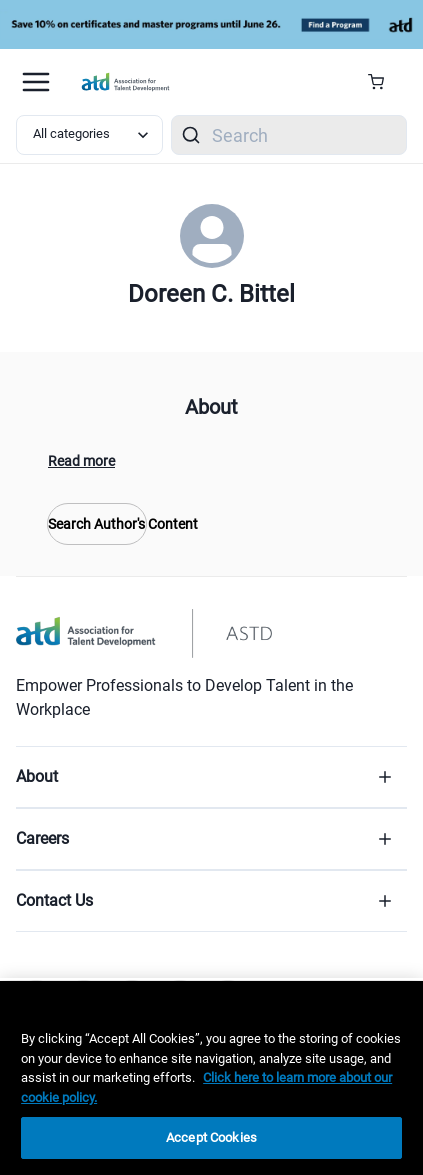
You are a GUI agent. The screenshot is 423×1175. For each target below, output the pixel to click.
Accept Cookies (211, 1137)
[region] (211, 1078)
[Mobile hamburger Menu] (36, 82)
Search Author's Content (97, 524)
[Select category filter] (89, 135)
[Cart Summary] (383, 82)
